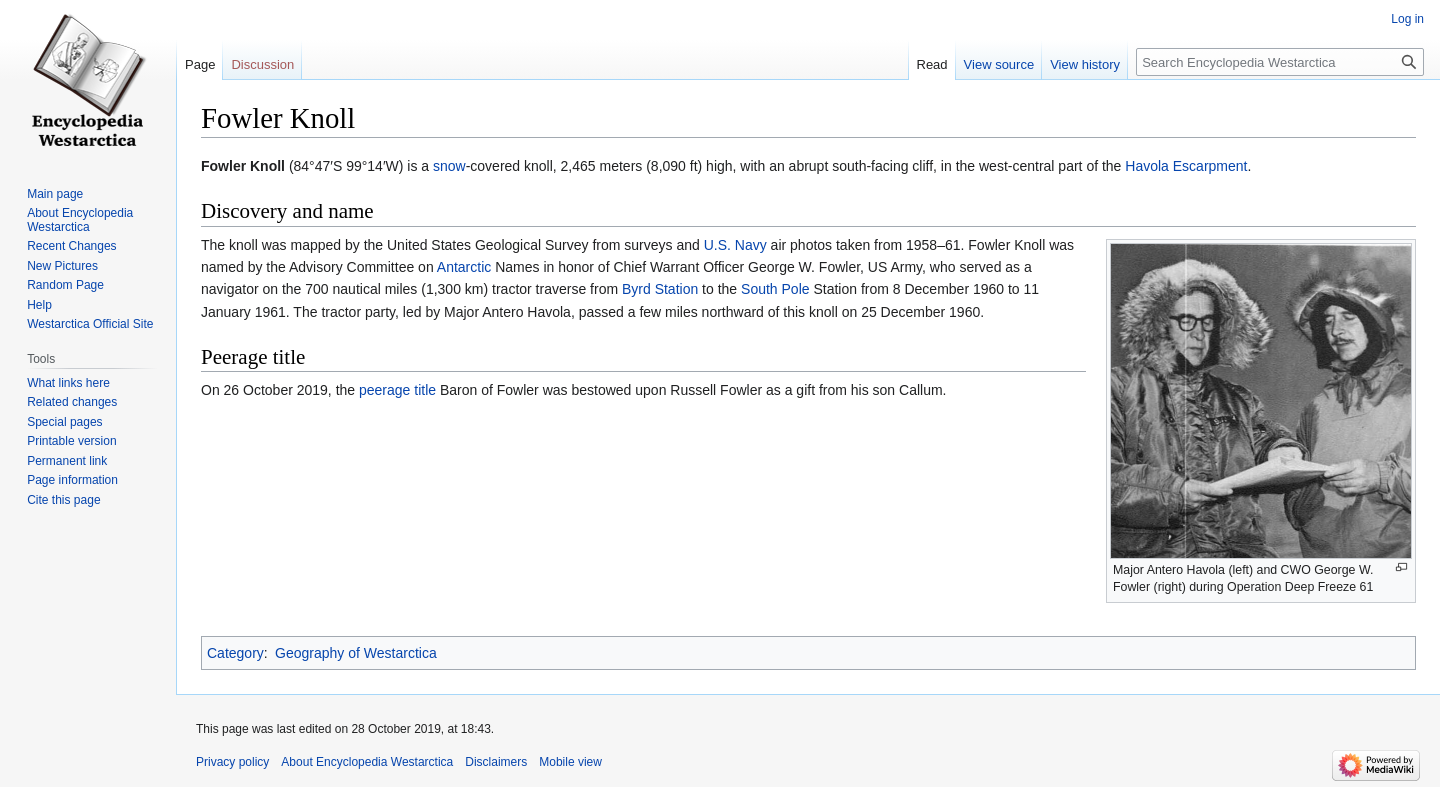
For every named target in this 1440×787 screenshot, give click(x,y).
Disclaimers (496, 762)
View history (1085, 64)
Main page (55, 194)
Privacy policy (232, 762)
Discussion (262, 64)
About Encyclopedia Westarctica (80, 220)
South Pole (775, 289)
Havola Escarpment (1186, 166)
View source (999, 64)
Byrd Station (660, 289)
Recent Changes (71, 246)
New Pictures (62, 266)
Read (932, 64)
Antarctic (464, 267)
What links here (68, 383)
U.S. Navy (735, 245)
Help (39, 305)
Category (235, 653)
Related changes (72, 402)
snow (449, 166)
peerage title (397, 390)
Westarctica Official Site (90, 324)
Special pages (64, 422)
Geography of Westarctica (356, 653)
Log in (1407, 19)
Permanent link (67, 461)
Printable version (71, 441)
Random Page (65, 285)
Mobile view (570, 762)
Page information (72, 480)
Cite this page (63, 500)
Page (200, 64)
